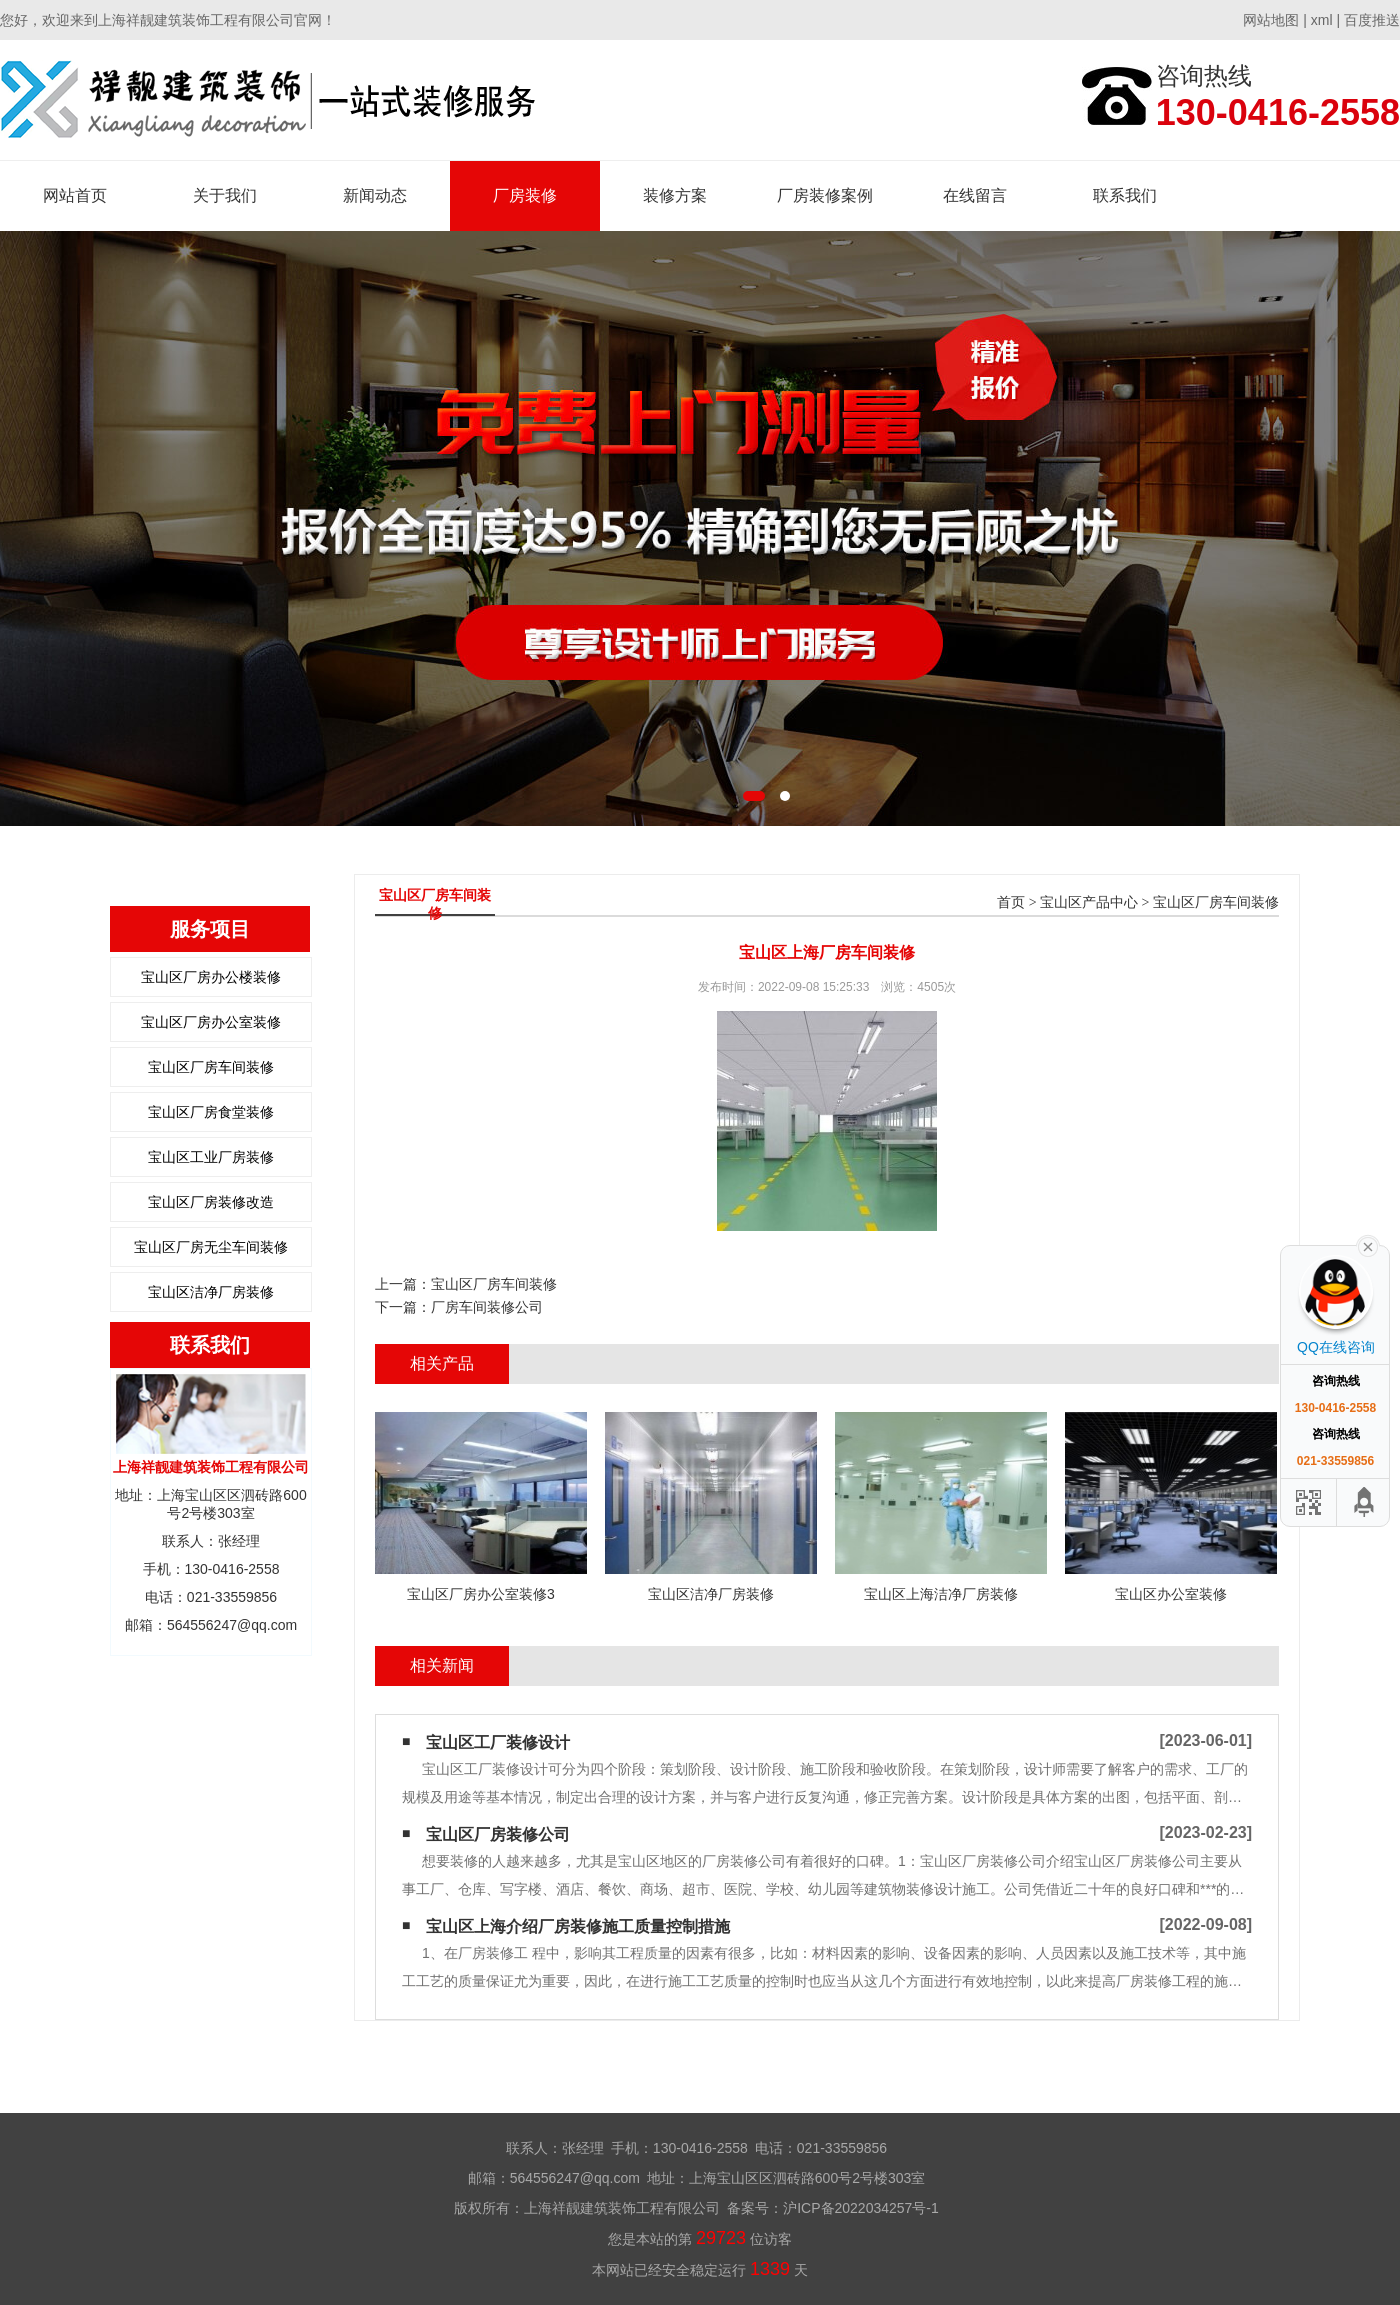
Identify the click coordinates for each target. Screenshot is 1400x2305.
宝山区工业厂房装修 (211, 1157)
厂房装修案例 (825, 195)
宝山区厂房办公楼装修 (211, 977)
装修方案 (675, 195)
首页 (1011, 902)
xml (1322, 20)
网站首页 (75, 195)
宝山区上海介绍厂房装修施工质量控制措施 (578, 1926)
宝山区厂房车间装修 (211, 1067)
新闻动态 (375, 195)
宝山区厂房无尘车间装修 (211, 1247)
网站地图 (1271, 20)
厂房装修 (525, 195)
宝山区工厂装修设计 (498, 1742)
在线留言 (975, 195)
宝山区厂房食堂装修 (211, 1112)
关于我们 (225, 195)
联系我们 (1125, 195)
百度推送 (1372, 20)
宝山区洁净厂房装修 (211, 1292)
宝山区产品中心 (1089, 902)
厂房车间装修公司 (487, 1307)
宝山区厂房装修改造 (211, 1202)
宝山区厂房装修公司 (498, 1834)
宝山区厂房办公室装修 (211, 1022)
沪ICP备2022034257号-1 (861, 2208)
